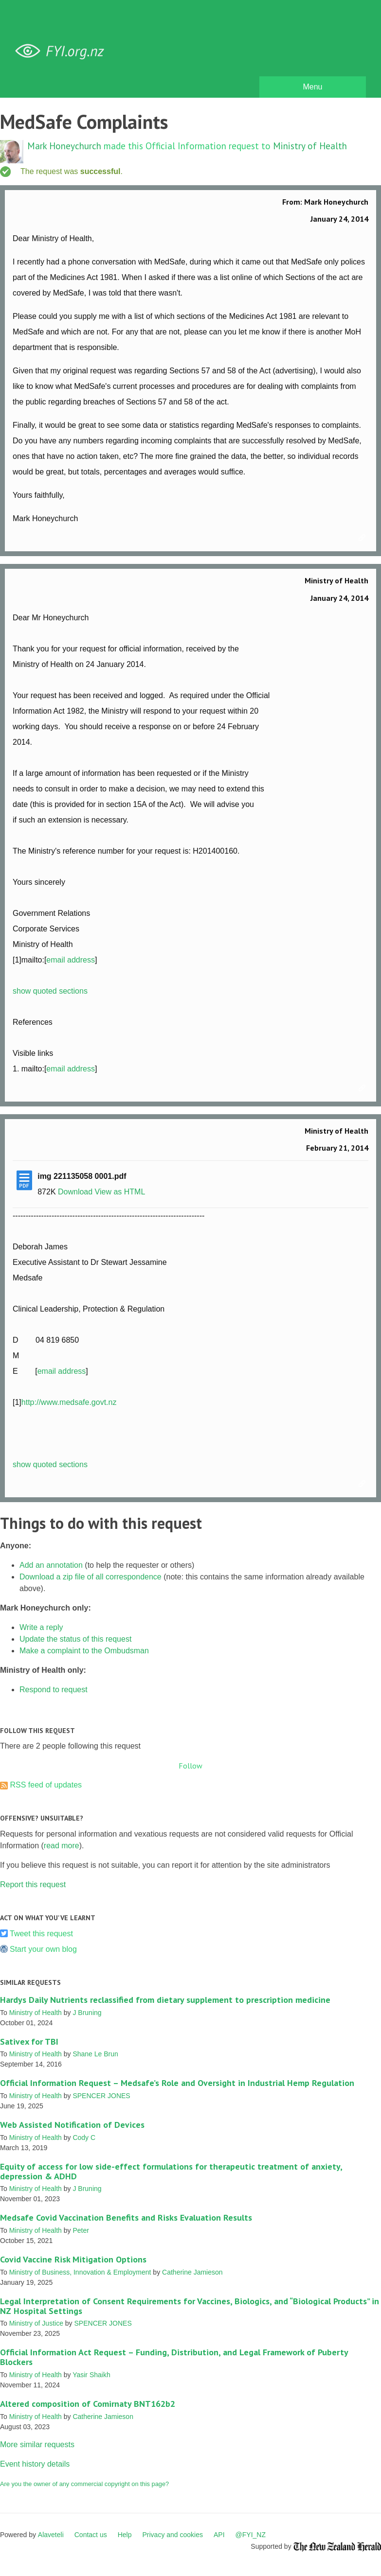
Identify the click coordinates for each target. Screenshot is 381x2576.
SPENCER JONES (101, 2096)
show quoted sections (50, 991)
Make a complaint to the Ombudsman (84, 1651)
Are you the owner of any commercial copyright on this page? (84, 2484)
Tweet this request (41, 1933)
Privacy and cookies (172, 2535)
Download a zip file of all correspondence (90, 1577)
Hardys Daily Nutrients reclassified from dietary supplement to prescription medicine (165, 1999)
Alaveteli (51, 2535)
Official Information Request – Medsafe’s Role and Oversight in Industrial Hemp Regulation (177, 2082)
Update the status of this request (75, 1639)
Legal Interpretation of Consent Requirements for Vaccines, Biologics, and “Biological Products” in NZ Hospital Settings (189, 2306)
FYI (63, 51)
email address (70, 960)
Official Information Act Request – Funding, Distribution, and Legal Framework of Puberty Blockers (174, 2357)
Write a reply (41, 1627)
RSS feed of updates (46, 1785)
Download (75, 1192)
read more (61, 1845)
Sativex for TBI (29, 2041)
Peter (81, 2230)
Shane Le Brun (95, 2054)
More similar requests (37, 2444)
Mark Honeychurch (64, 146)
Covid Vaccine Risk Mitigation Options (73, 2259)
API (219, 2535)
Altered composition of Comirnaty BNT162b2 (87, 2403)
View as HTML (120, 1192)
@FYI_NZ (251, 2535)
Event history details (35, 2464)
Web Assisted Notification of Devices (72, 2124)
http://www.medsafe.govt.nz (69, 1402)
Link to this (363, 538)
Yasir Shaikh (91, 2375)
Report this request (33, 1884)
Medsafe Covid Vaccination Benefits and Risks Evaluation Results (126, 2217)
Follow (190, 1765)
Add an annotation (51, 1565)
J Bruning (87, 2012)
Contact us (90, 2535)
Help (125, 2535)
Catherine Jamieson (192, 2272)
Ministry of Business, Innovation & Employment (80, 2272)
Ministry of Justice (36, 2323)
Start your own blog (43, 1949)
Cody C (84, 2137)
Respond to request (53, 1689)
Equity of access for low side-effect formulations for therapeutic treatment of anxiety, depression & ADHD (171, 2171)
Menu (312, 87)
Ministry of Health (310, 146)
